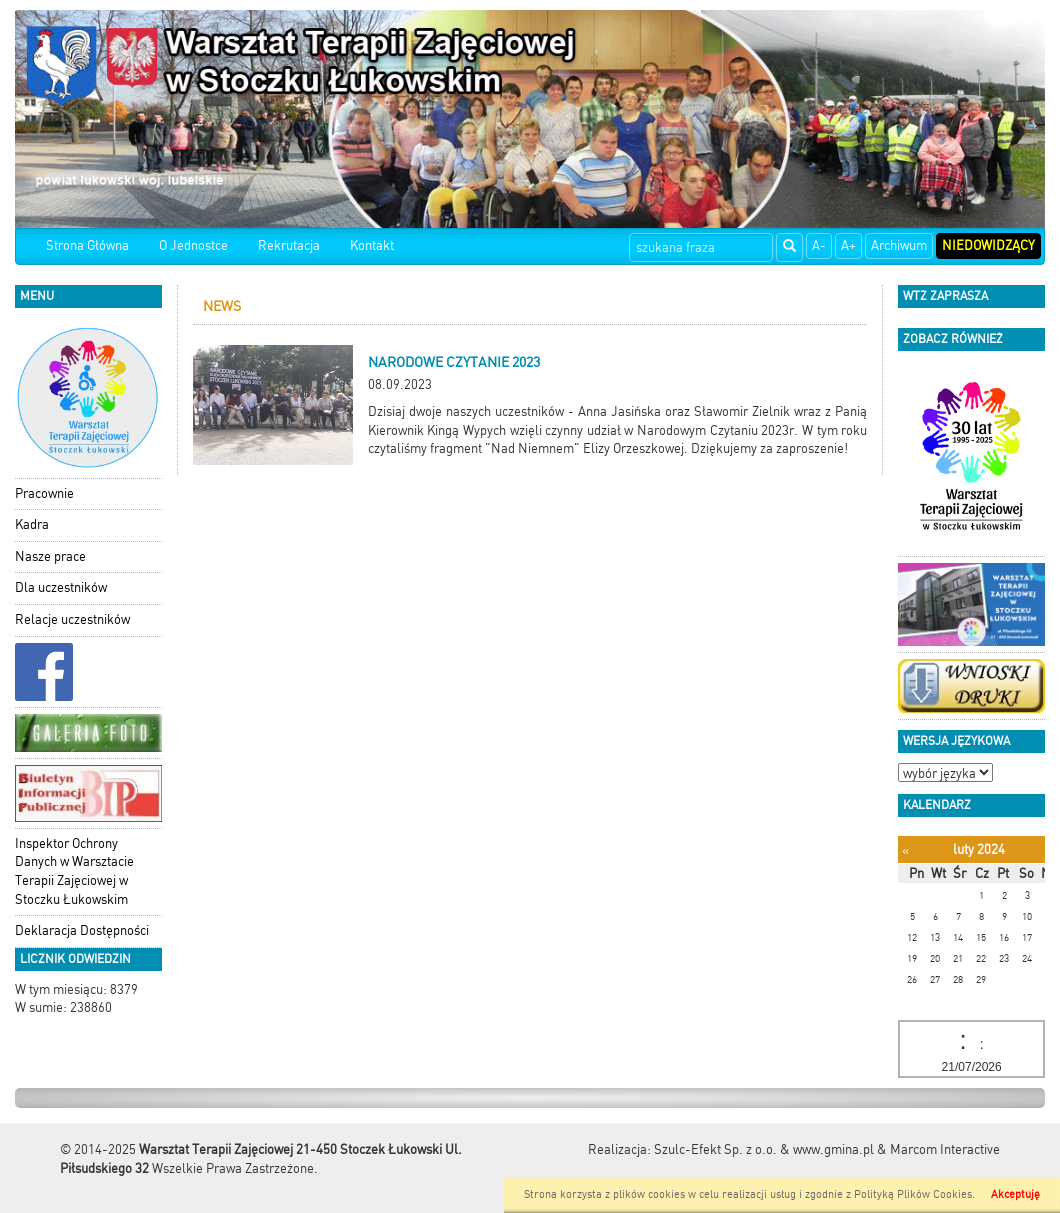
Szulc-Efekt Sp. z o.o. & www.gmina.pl (764, 1149)
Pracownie (44, 493)
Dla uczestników (61, 587)
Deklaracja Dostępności (82, 930)
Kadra (32, 524)
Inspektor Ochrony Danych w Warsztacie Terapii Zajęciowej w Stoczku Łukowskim (74, 871)
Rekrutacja (289, 245)
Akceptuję (1015, 1194)
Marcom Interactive (945, 1149)
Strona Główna (87, 245)
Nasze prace (50, 556)
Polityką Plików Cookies (913, 1194)
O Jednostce (193, 245)
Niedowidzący (988, 245)
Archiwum (899, 245)
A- (819, 245)
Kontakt (372, 245)
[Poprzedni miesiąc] (905, 850)
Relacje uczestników (72, 619)
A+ (848, 245)
